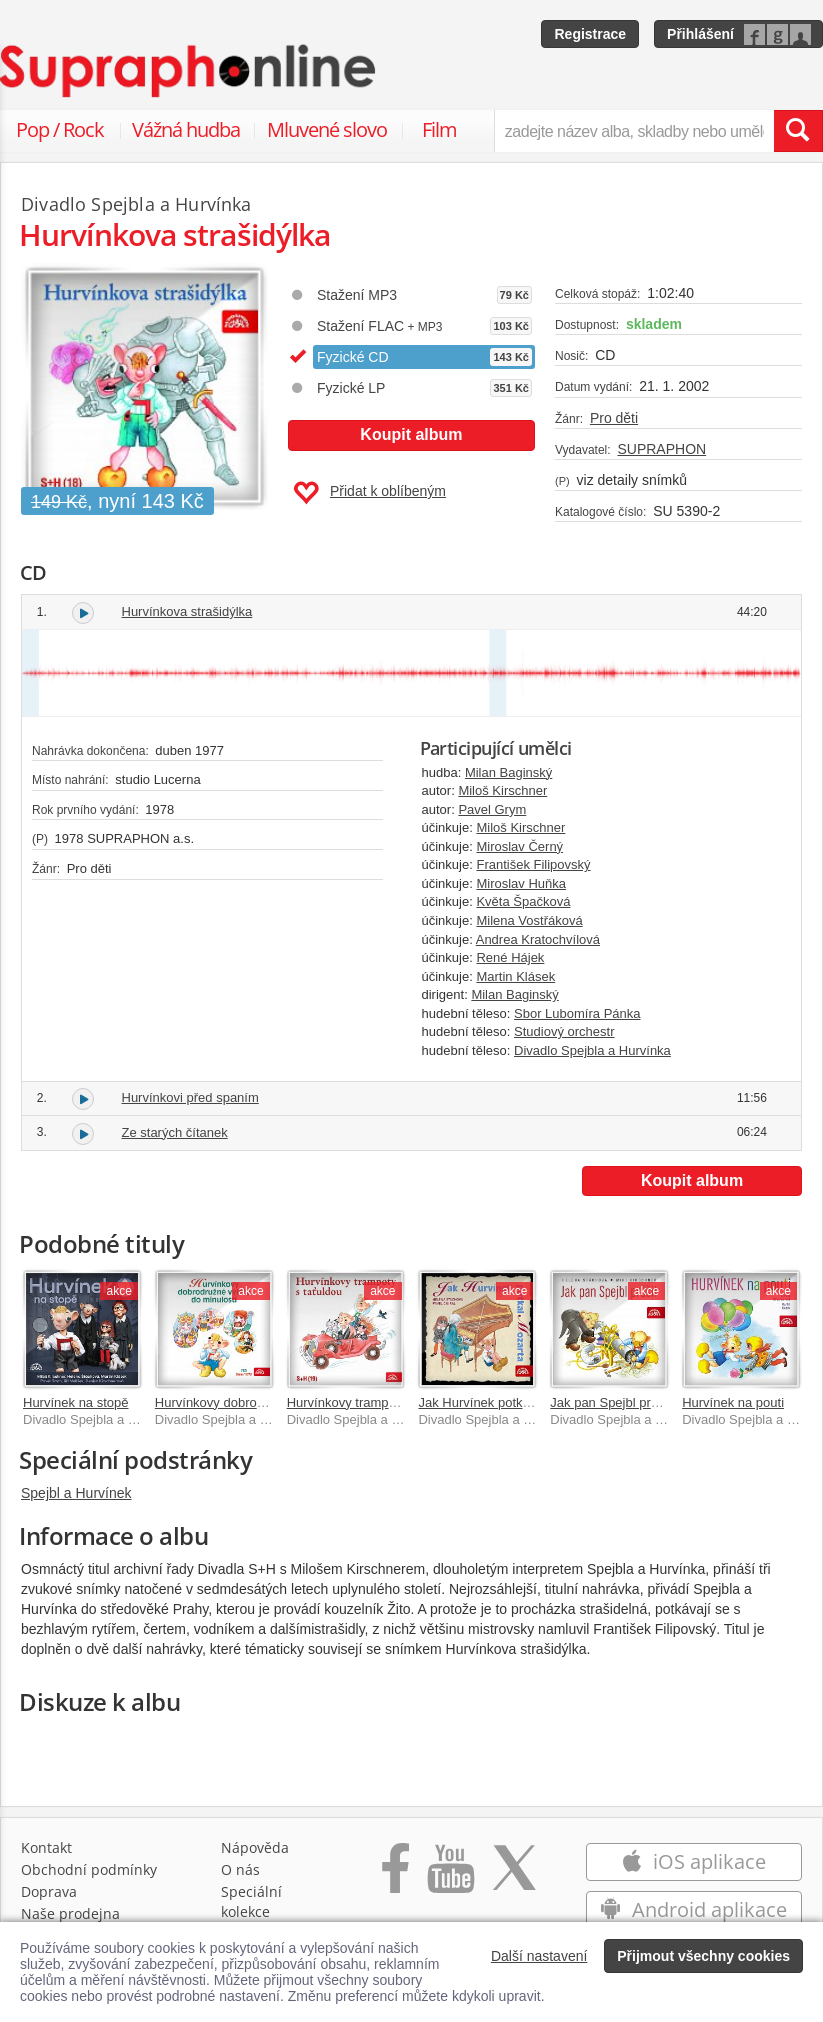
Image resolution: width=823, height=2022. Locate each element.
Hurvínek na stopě (76, 1402)
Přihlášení (700, 34)
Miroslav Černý (519, 846)
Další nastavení (539, 1956)
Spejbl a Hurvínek (76, 1493)
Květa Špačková (523, 901)
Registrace (590, 34)
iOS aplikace (693, 1861)
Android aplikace (693, 1909)
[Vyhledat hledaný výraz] (798, 131)
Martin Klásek (515, 976)
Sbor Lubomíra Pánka (577, 1013)
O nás (240, 1869)
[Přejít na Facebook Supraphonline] (395, 1878)
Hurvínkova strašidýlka (187, 611)
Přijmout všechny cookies (703, 1956)
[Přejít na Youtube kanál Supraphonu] (450, 1878)
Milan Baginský (508, 772)
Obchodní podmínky (89, 1869)
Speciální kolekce (251, 1901)
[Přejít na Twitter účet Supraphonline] (514, 1878)
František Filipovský (533, 864)
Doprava (49, 1891)
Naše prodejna (70, 1913)
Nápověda (255, 1847)
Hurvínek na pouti (733, 1402)
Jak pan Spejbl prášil (610, 1402)
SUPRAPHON (661, 449)
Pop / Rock (60, 129)
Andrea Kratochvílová (538, 939)
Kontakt (46, 1847)
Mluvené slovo (327, 129)
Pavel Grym (492, 809)
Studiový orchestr (564, 1031)
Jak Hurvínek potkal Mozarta (500, 1402)
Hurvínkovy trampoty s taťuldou (377, 1402)
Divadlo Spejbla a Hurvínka (592, 1050)
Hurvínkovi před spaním (190, 1097)
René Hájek (510, 957)
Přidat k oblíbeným (369, 493)
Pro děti (614, 418)
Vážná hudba (186, 129)
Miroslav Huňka (521, 883)
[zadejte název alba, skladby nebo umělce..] (634, 131)
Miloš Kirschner (502, 790)
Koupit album (411, 434)
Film (439, 129)
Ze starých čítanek (175, 1132)
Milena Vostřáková (529, 920)
